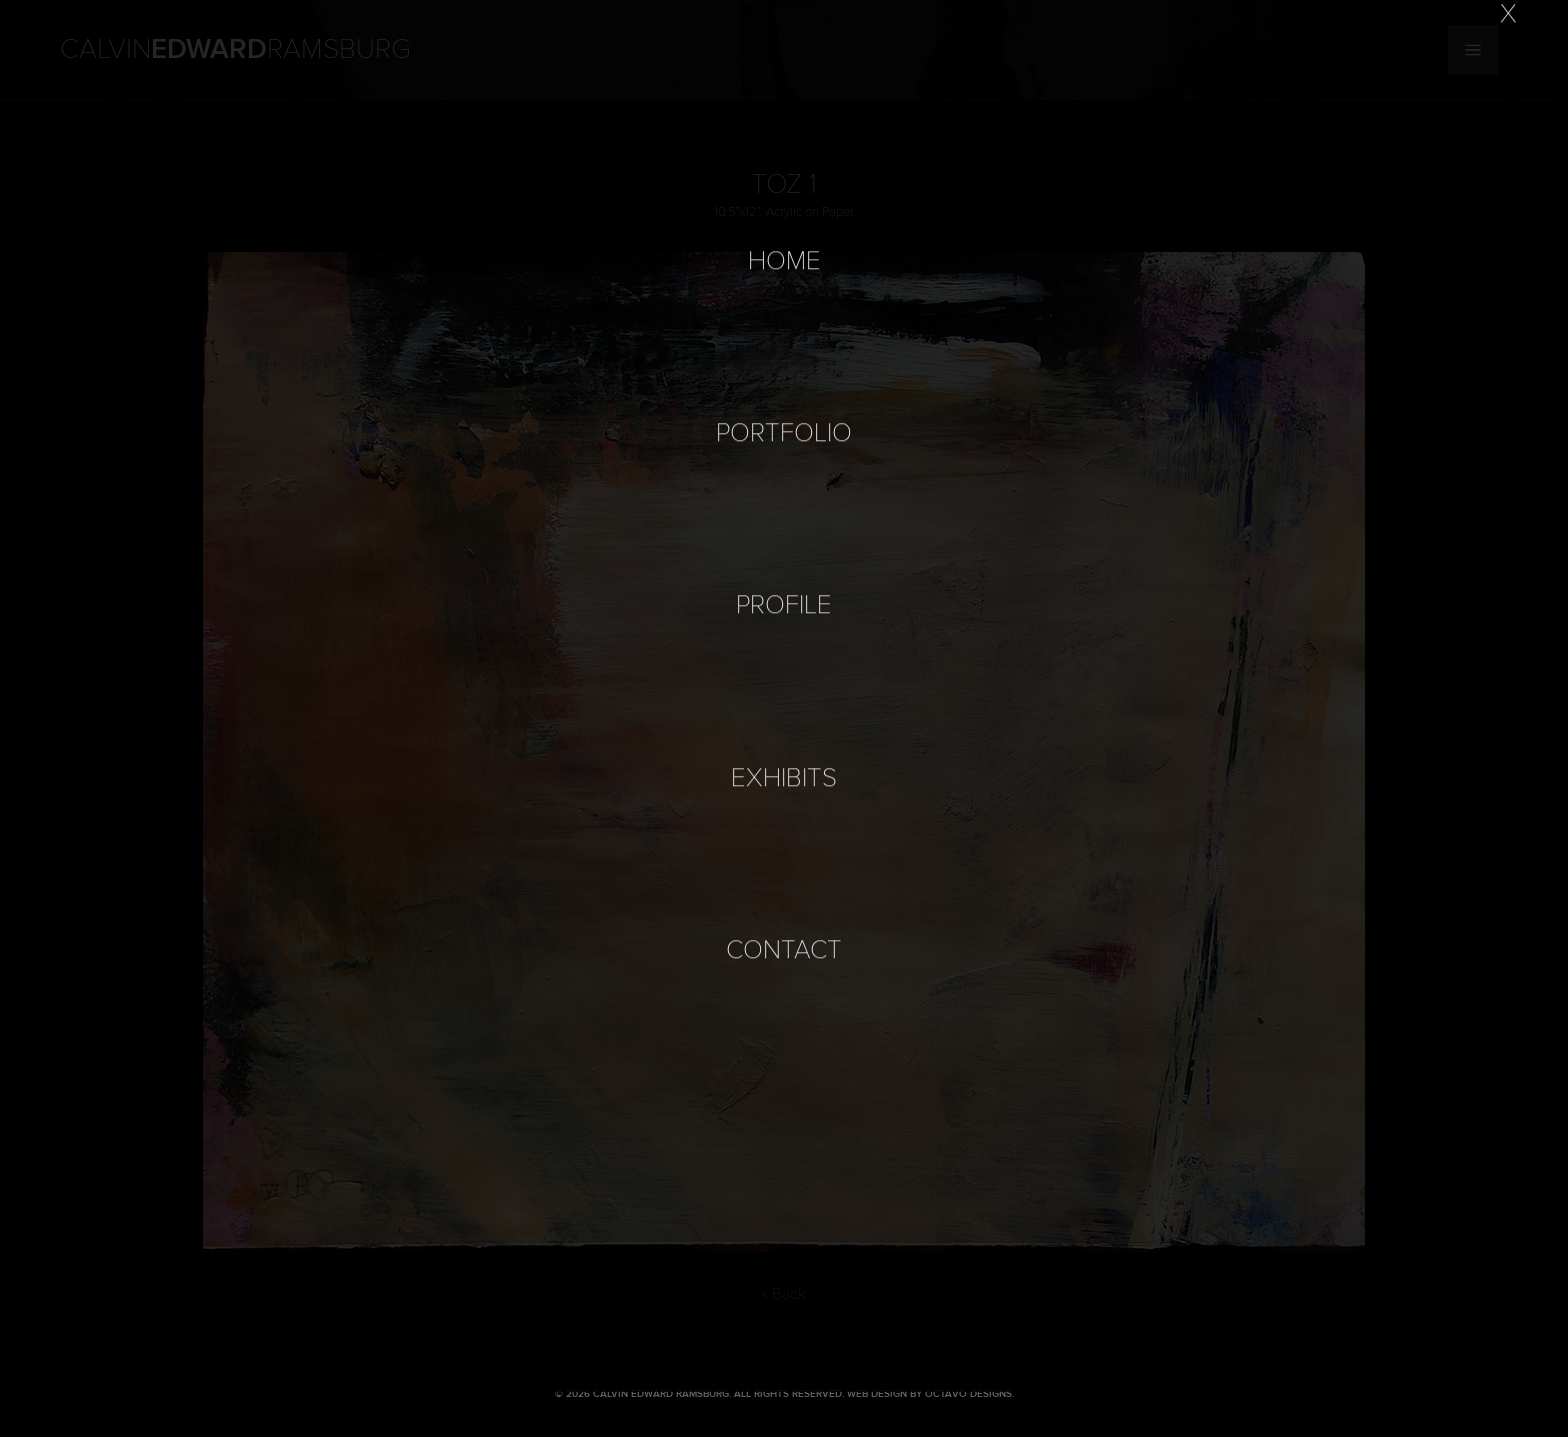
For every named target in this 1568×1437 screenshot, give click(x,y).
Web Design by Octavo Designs (929, 1394)
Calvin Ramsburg (235, 50)
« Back (784, 1294)
